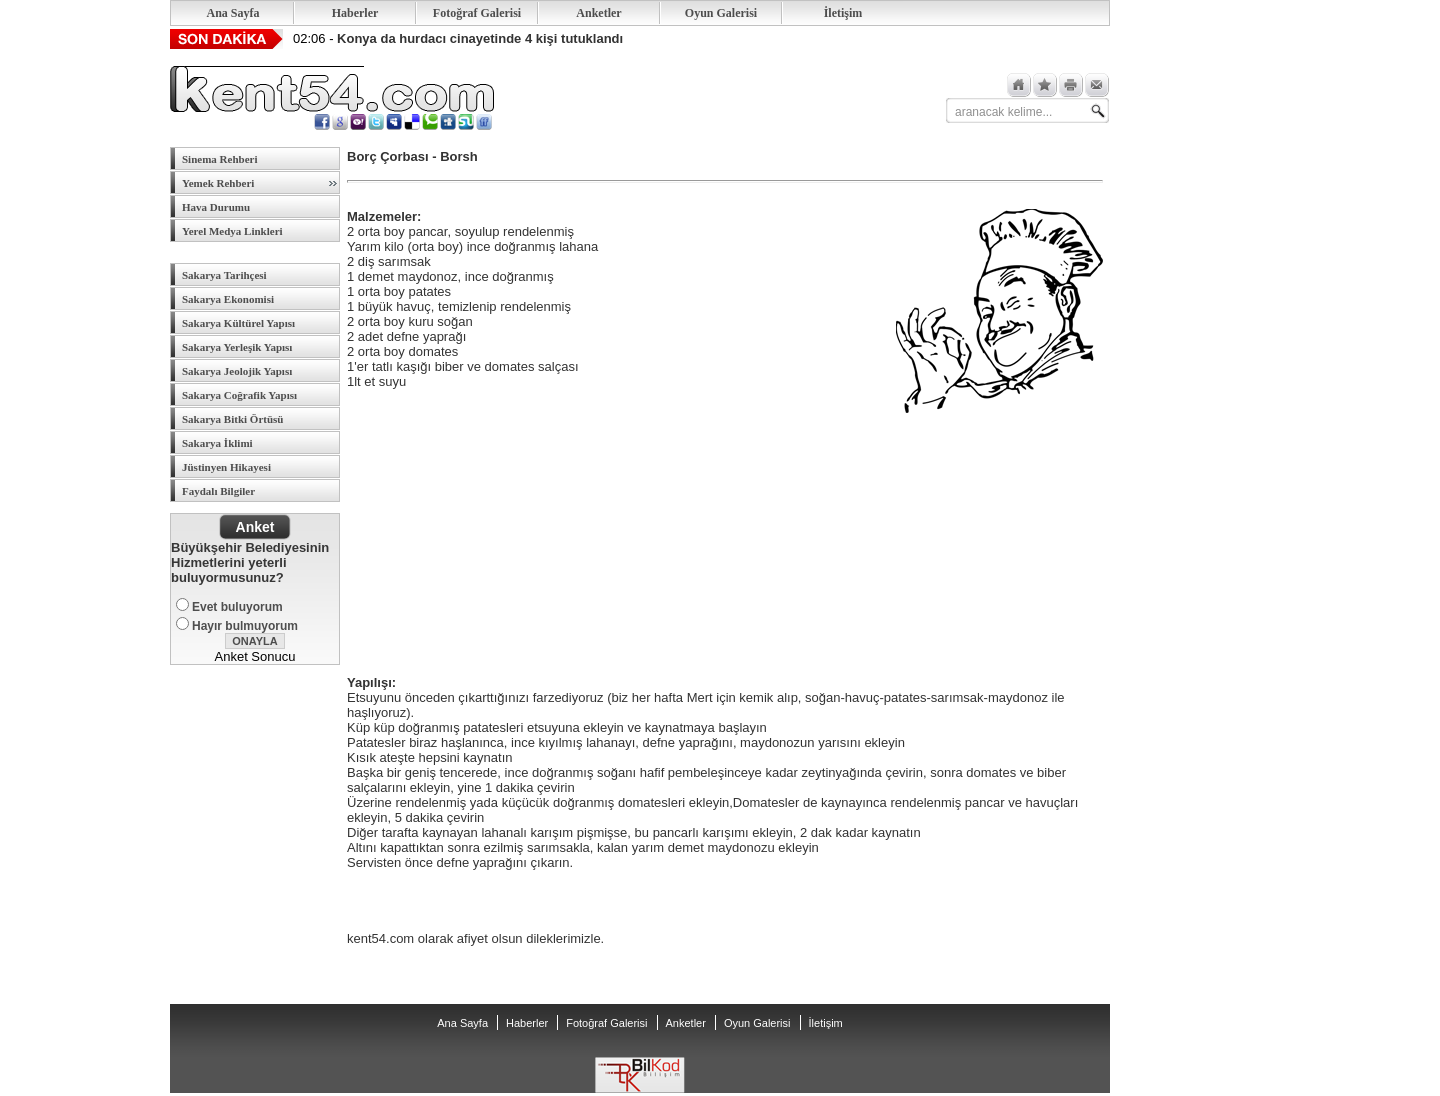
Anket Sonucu (255, 656)
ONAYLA (254, 641)
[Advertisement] (497, 532)
